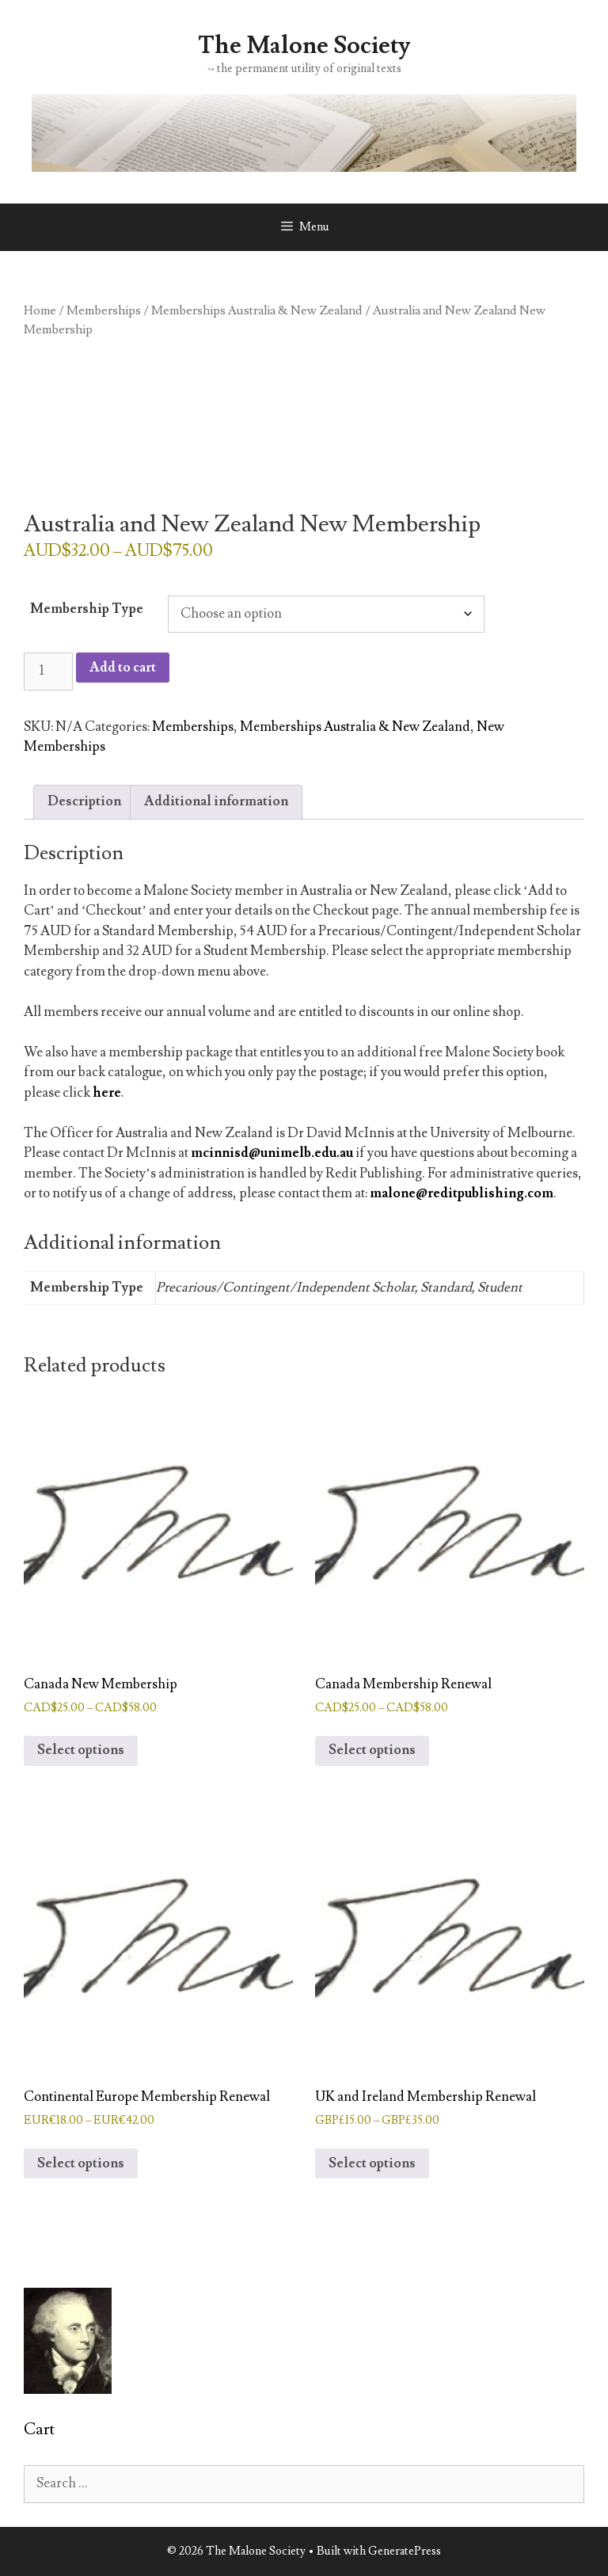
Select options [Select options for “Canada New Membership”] (80, 1750)
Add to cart (122, 667)
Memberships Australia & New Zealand (257, 310)
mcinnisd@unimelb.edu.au (272, 1153)
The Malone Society (304, 45)
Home (40, 310)
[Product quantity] (48, 672)
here (107, 1093)
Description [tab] (84, 801)
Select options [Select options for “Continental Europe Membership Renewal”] (80, 2163)
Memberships (103, 310)
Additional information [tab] (216, 801)
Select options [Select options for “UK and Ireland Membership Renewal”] (372, 2163)
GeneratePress (404, 2551)
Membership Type (86, 609)
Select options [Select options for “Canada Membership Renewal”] (372, 1750)
